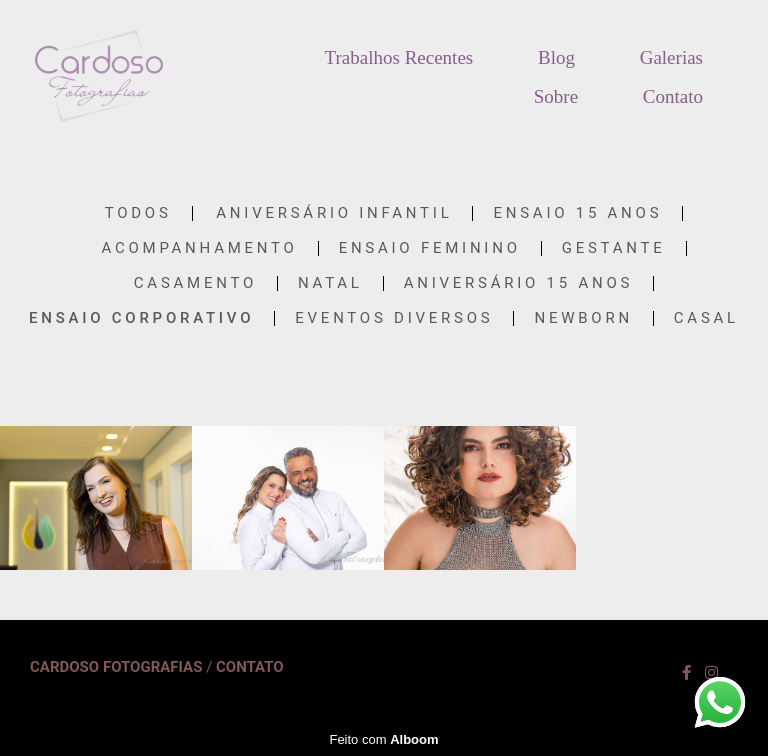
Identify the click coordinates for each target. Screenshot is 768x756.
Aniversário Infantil (334, 213)
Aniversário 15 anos (518, 283)
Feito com (383, 739)
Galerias (671, 57)
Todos (138, 213)
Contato (673, 96)
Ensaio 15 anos (577, 213)
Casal (706, 318)
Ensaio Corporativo (141, 318)
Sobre (556, 96)
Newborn (583, 318)
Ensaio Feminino (430, 248)
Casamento (195, 283)
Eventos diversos (394, 318)
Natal (330, 283)
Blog (556, 57)
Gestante (614, 248)
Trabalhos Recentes (399, 57)
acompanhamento (200, 248)
